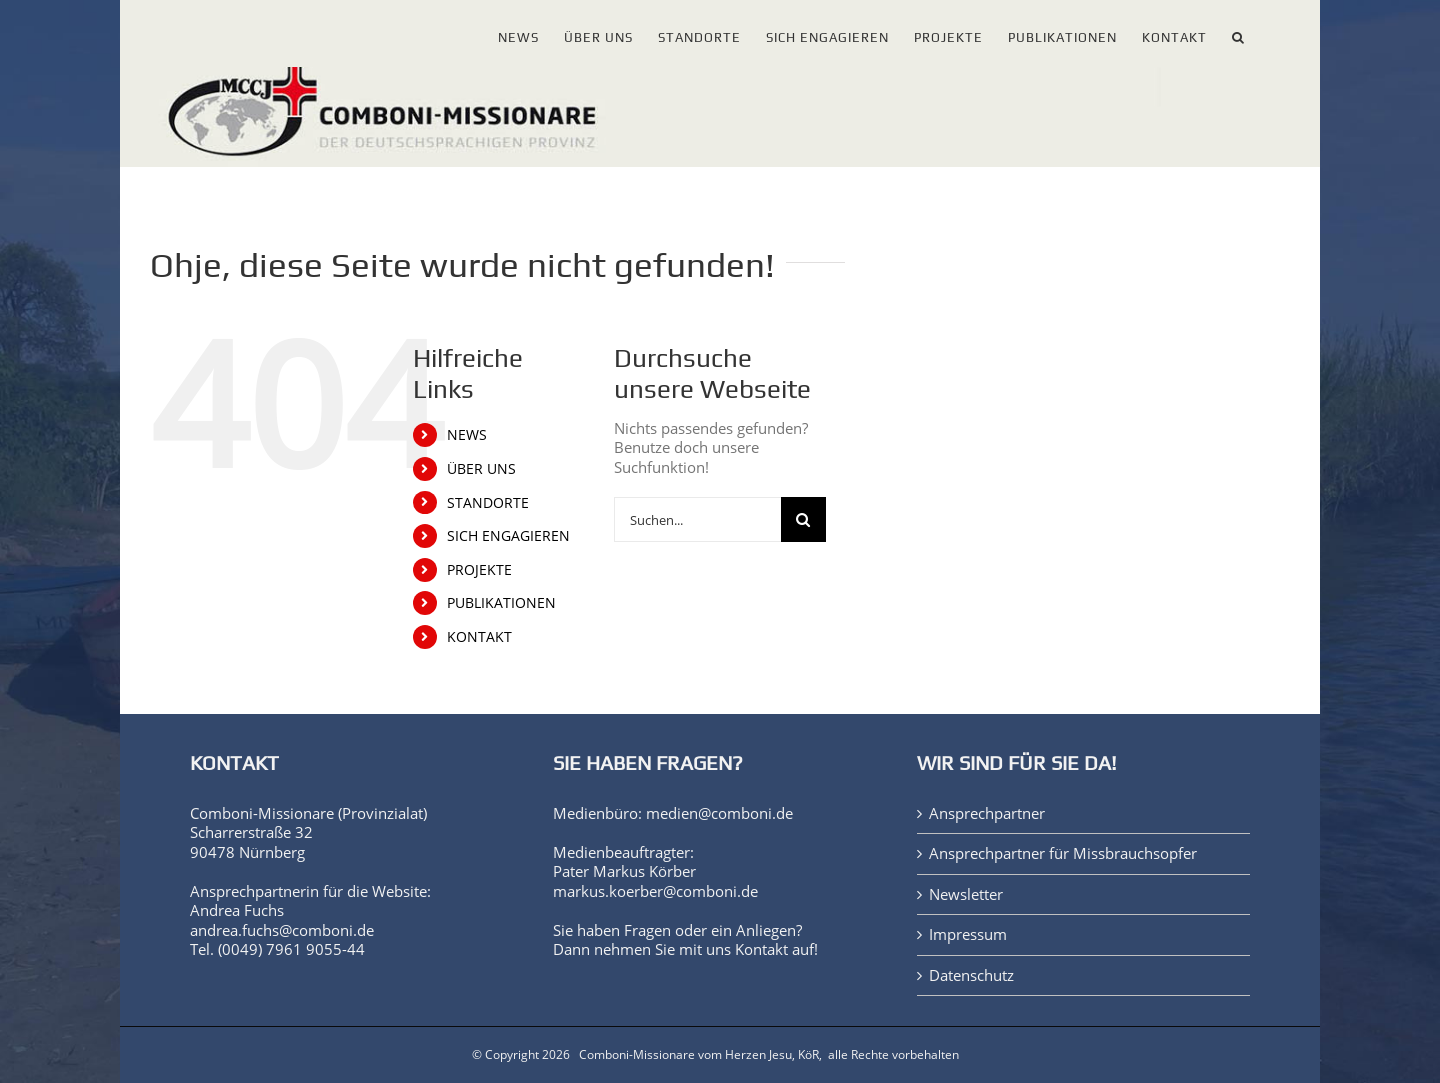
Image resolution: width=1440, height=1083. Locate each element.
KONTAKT (479, 636)
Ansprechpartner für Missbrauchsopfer (1063, 853)
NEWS (467, 434)
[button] (1238, 33)
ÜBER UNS (481, 468)
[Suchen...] (697, 519)
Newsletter (966, 894)
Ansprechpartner (987, 813)
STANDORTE (488, 502)
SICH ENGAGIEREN (508, 535)
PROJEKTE (479, 569)
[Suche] (803, 519)
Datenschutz (971, 975)
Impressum (968, 934)
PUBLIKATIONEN (501, 602)
